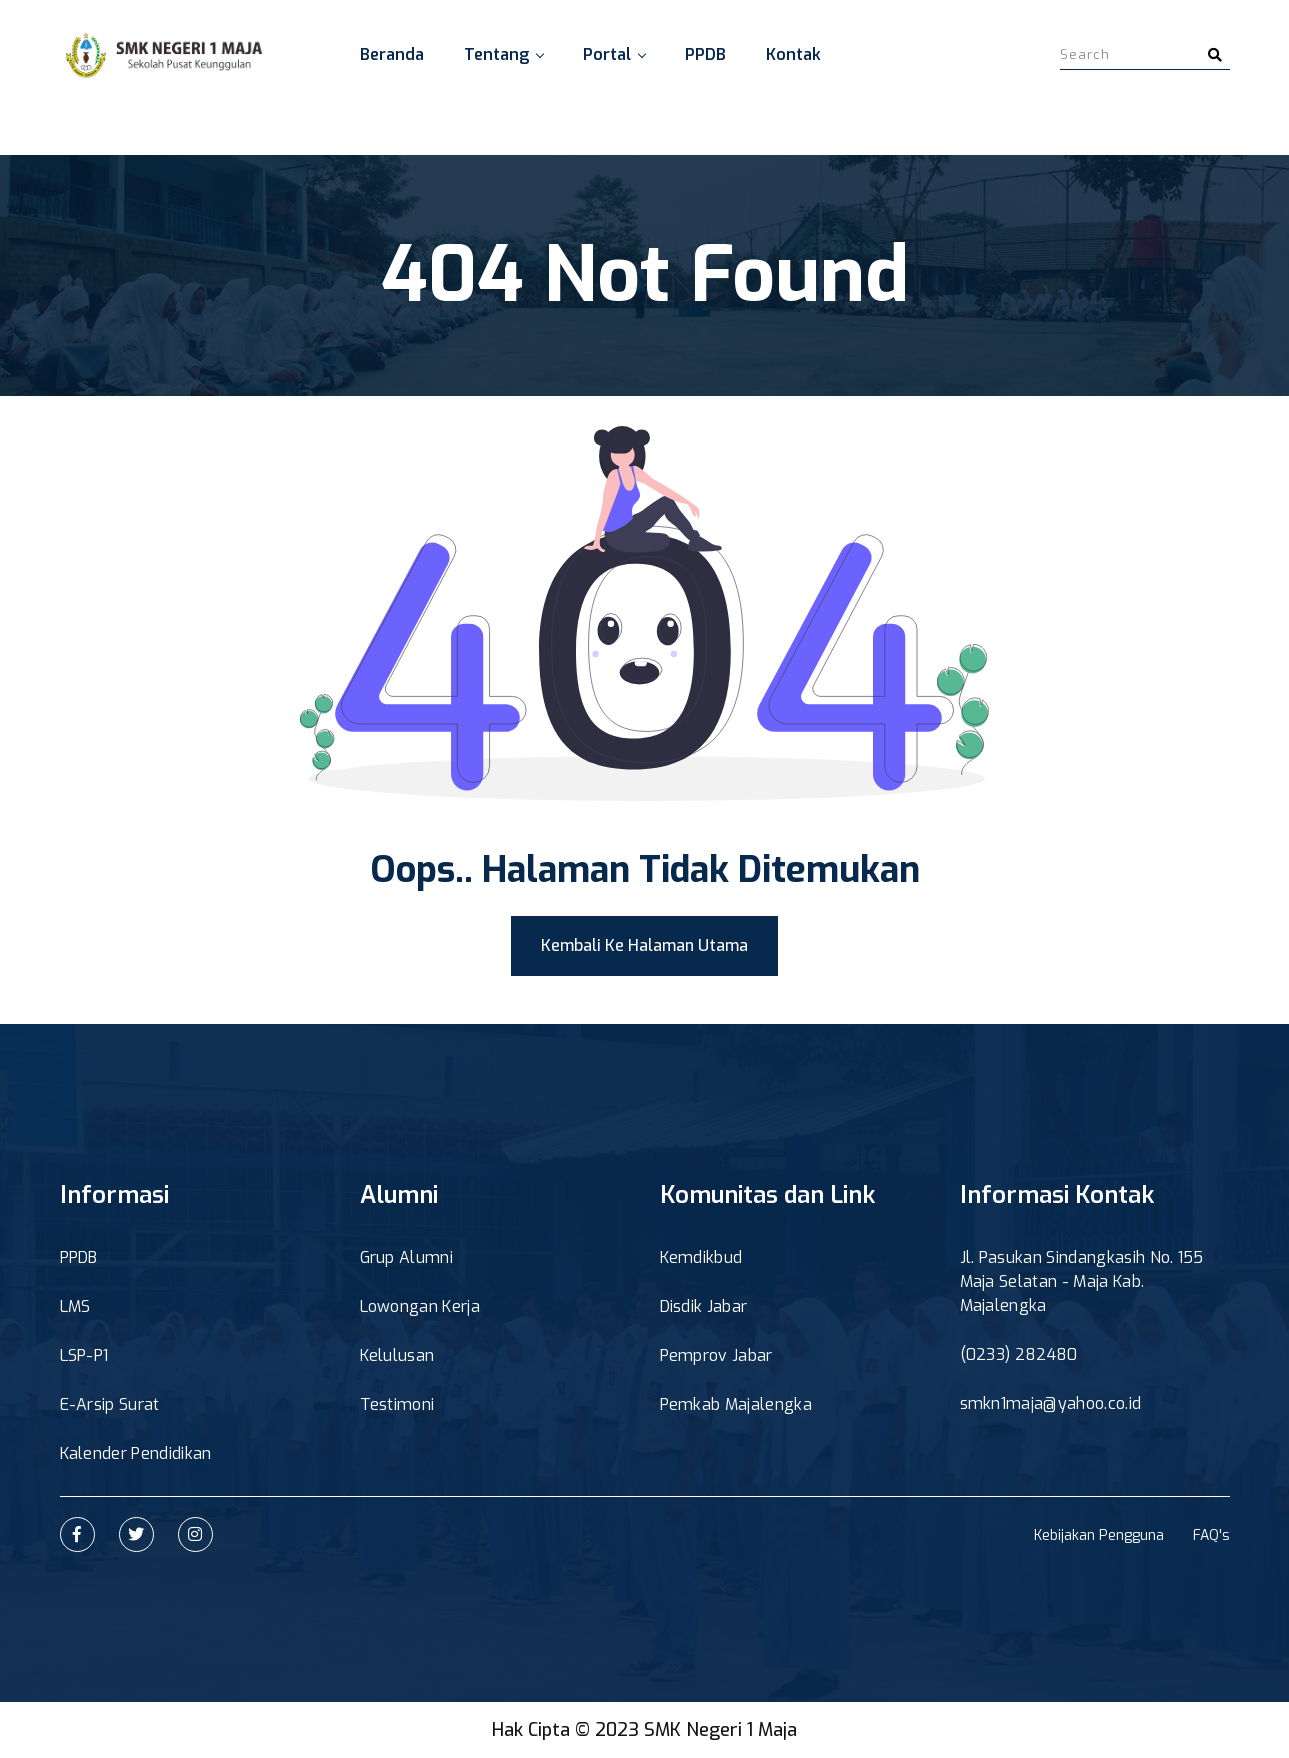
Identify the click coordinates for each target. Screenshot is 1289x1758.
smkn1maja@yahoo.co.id (1051, 1403)
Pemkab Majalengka (736, 1404)
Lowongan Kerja (420, 1306)
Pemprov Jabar (716, 1355)
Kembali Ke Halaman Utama (644, 945)
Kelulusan (397, 1355)
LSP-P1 (84, 1355)
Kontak (793, 54)
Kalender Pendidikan (136, 1453)
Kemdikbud (701, 1257)
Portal (614, 54)
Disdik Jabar (704, 1306)
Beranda (392, 54)
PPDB (705, 54)
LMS (75, 1306)
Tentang (503, 54)
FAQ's (1211, 1535)
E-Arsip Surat (110, 1404)
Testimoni (397, 1404)
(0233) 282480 (1019, 1354)
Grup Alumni (407, 1257)
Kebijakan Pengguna (1099, 1535)
